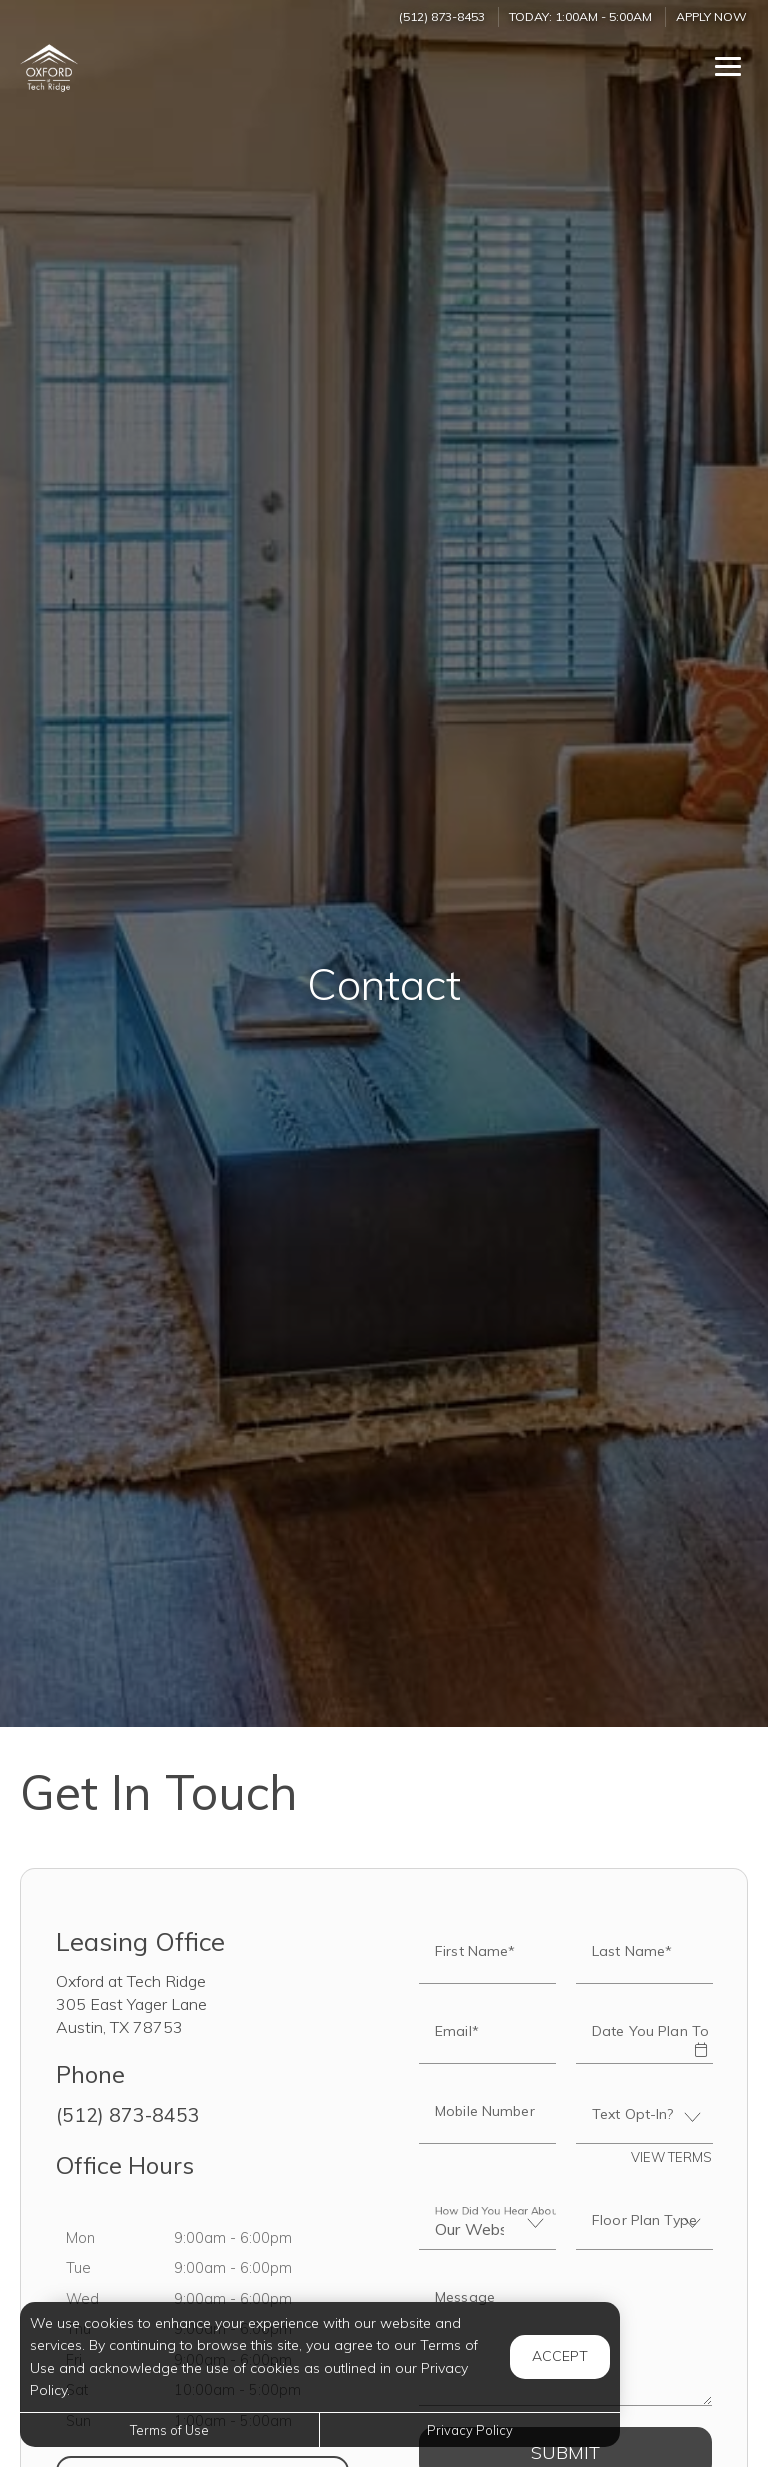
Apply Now (711, 16)
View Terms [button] (671, 2157)
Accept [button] (560, 2356)
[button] (700, 2036)
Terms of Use (169, 2430)
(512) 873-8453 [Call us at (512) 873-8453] (442, 16)
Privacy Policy (470, 2430)
